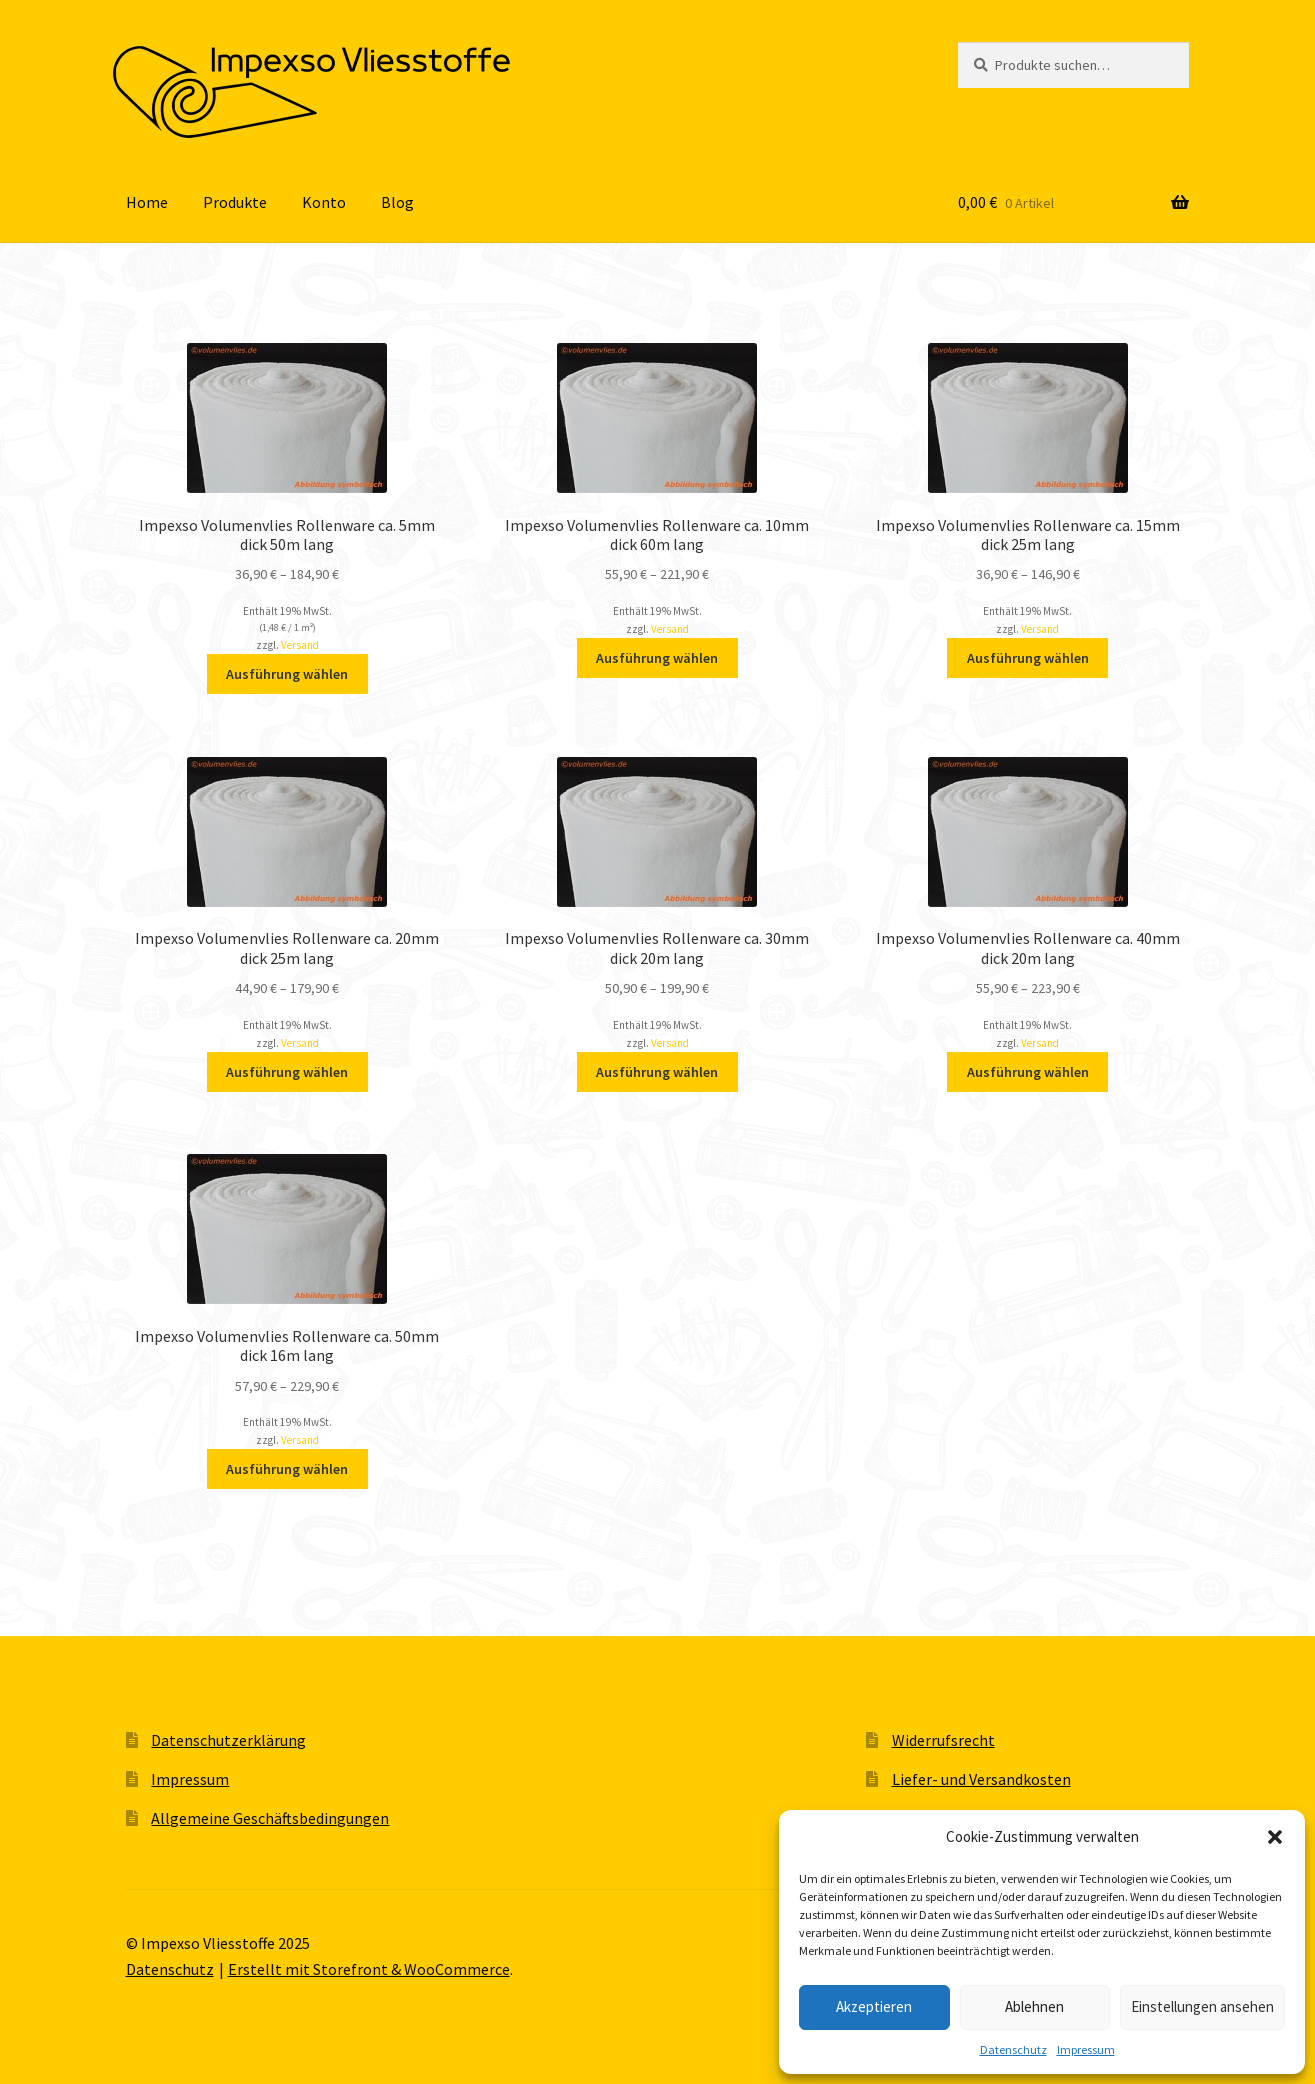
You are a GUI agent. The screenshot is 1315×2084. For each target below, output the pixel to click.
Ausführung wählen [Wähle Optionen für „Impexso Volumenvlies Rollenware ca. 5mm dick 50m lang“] (287, 674)
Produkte (235, 202)
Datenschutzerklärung (228, 1740)
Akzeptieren (874, 2006)
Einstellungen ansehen (1202, 2006)
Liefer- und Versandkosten (981, 1779)
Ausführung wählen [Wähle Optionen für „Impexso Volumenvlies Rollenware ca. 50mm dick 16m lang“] (287, 1469)
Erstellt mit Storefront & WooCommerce (369, 1969)
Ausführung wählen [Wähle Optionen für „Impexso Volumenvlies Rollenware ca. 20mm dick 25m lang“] (287, 1072)
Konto (324, 202)
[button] (1275, 1837)
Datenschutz (1013, 2049)
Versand (300, 645)
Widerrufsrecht (943, 1740)
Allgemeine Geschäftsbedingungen (270, 1818)
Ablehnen (1034, 2006)
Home (147, 202)
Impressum (1086, 2049)
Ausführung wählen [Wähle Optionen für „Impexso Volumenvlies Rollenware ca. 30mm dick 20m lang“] (657, 1072)
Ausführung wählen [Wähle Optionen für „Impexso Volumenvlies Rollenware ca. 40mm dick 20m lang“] (1028, 1072)
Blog (397, 202)
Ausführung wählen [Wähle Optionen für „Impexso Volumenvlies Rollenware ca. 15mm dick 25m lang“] (1028, 658)
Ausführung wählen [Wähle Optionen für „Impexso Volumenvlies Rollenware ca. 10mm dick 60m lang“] (657, 658)
